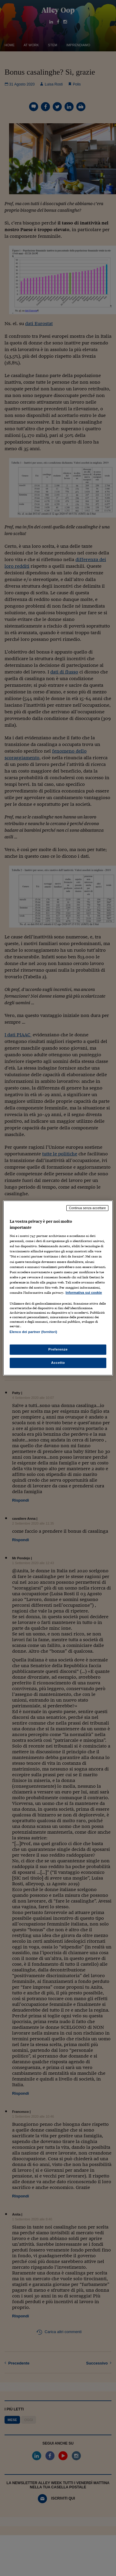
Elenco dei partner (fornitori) (33, 1332)
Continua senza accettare (87, 1208)
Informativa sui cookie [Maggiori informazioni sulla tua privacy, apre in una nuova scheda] (84, 1292)
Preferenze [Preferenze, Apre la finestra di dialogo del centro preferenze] (58, 1349)
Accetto (58, 1362)
